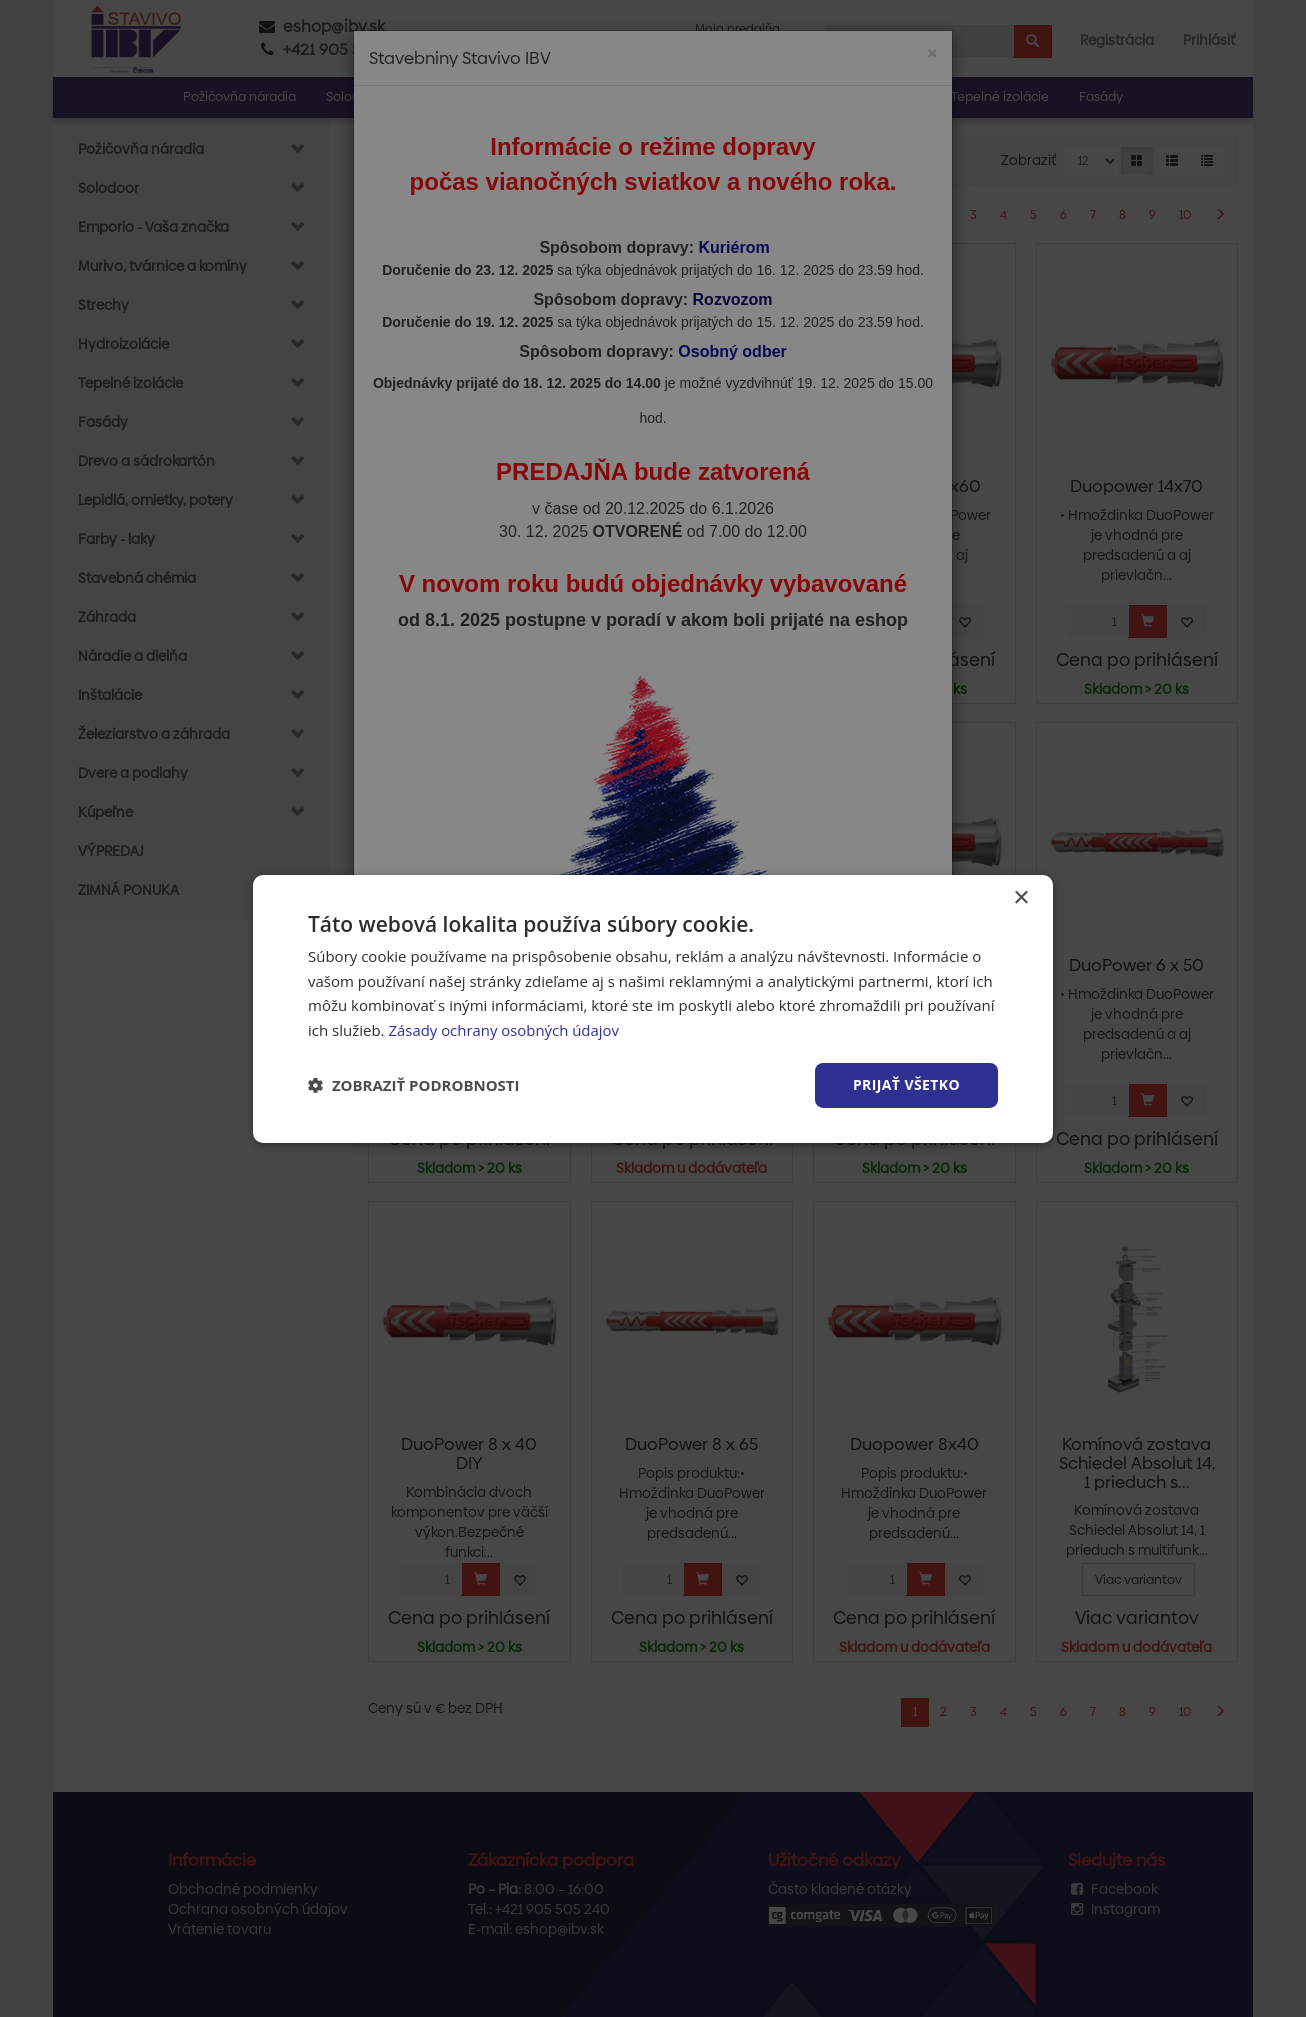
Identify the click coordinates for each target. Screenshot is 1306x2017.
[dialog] (653, 1008)
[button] (414, 1085)
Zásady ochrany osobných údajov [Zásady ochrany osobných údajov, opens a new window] (504, 1030)
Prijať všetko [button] (906, 1084)
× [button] (1020, 897)
